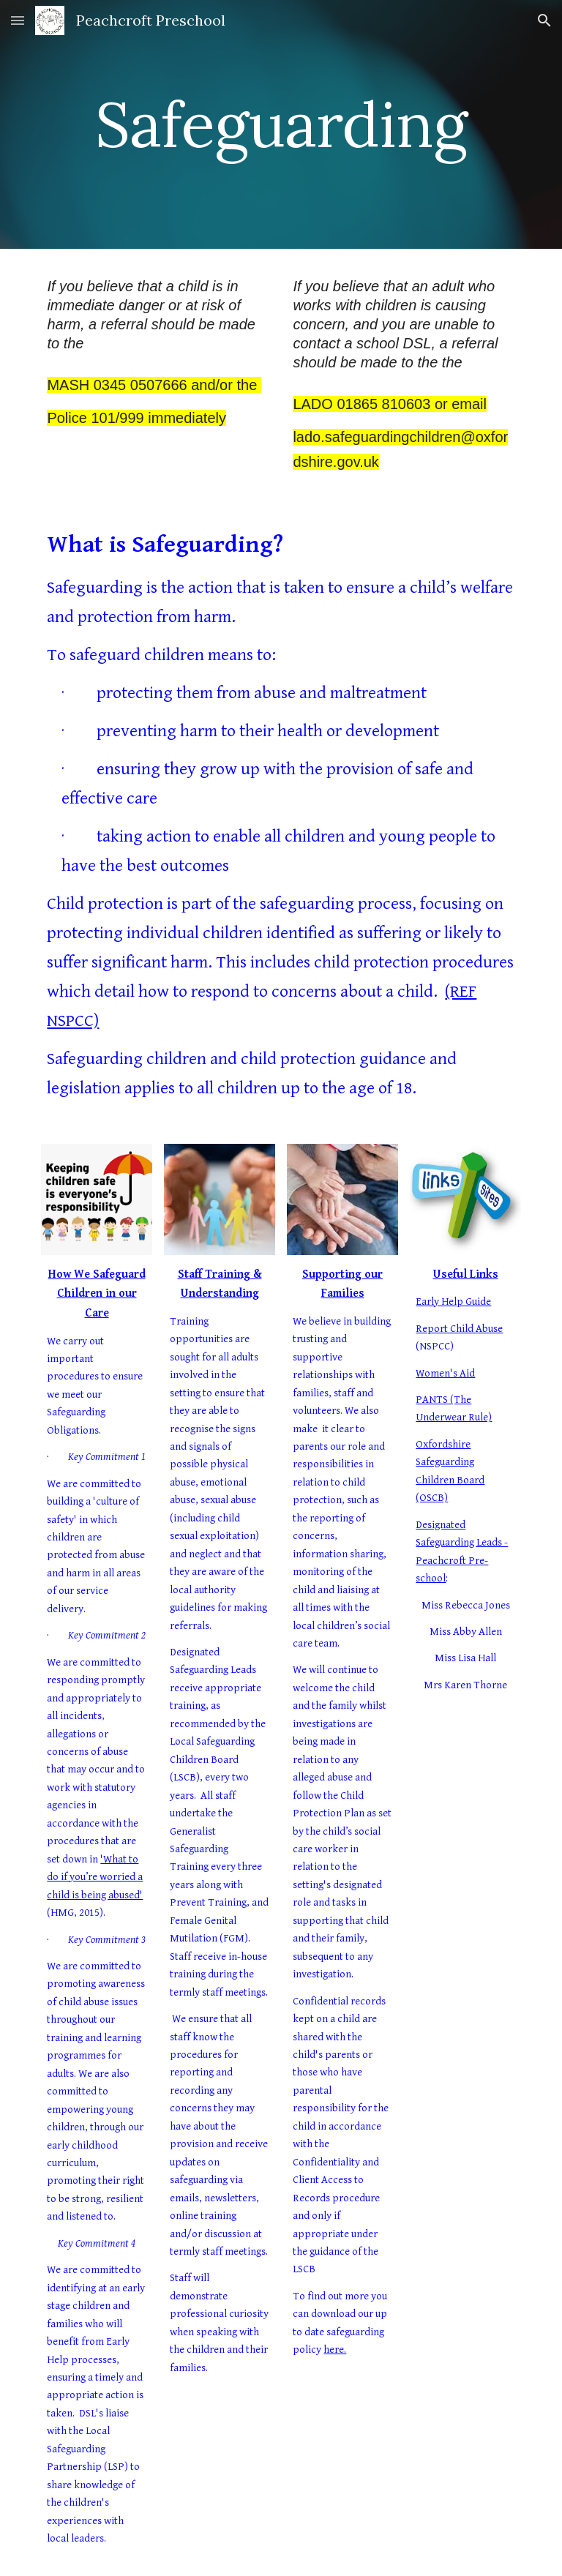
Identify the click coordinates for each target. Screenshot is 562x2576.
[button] (17, 20)
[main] (280, 124)
